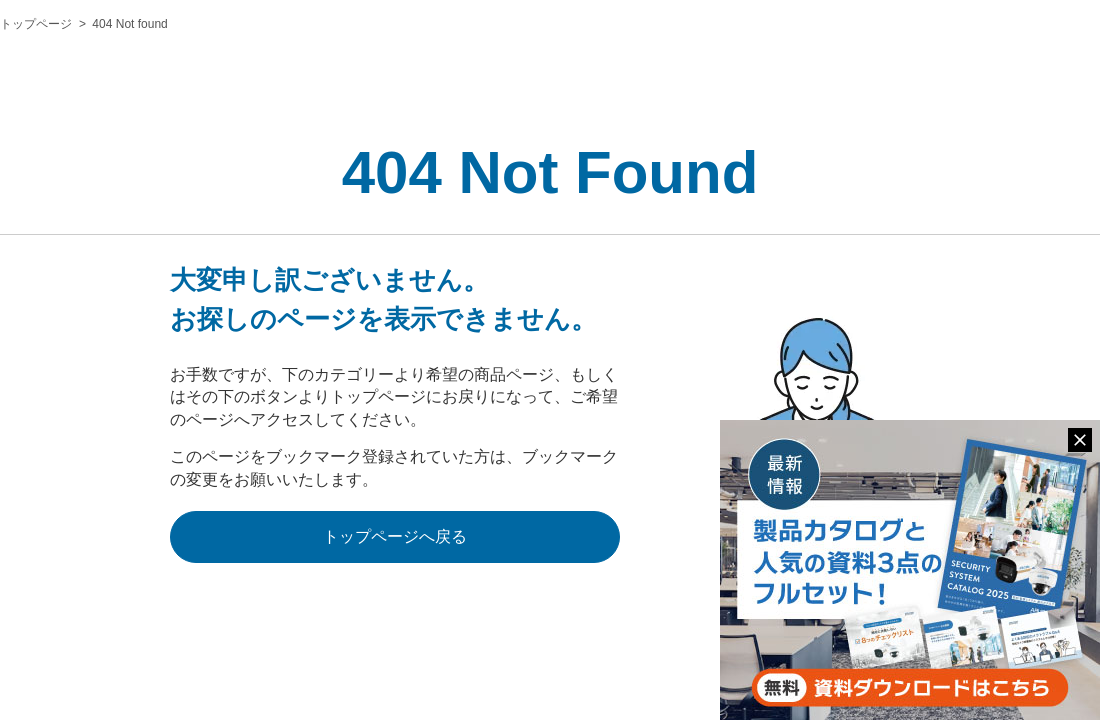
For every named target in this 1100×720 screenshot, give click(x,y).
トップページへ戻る (395, 536)
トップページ (36, 24)
